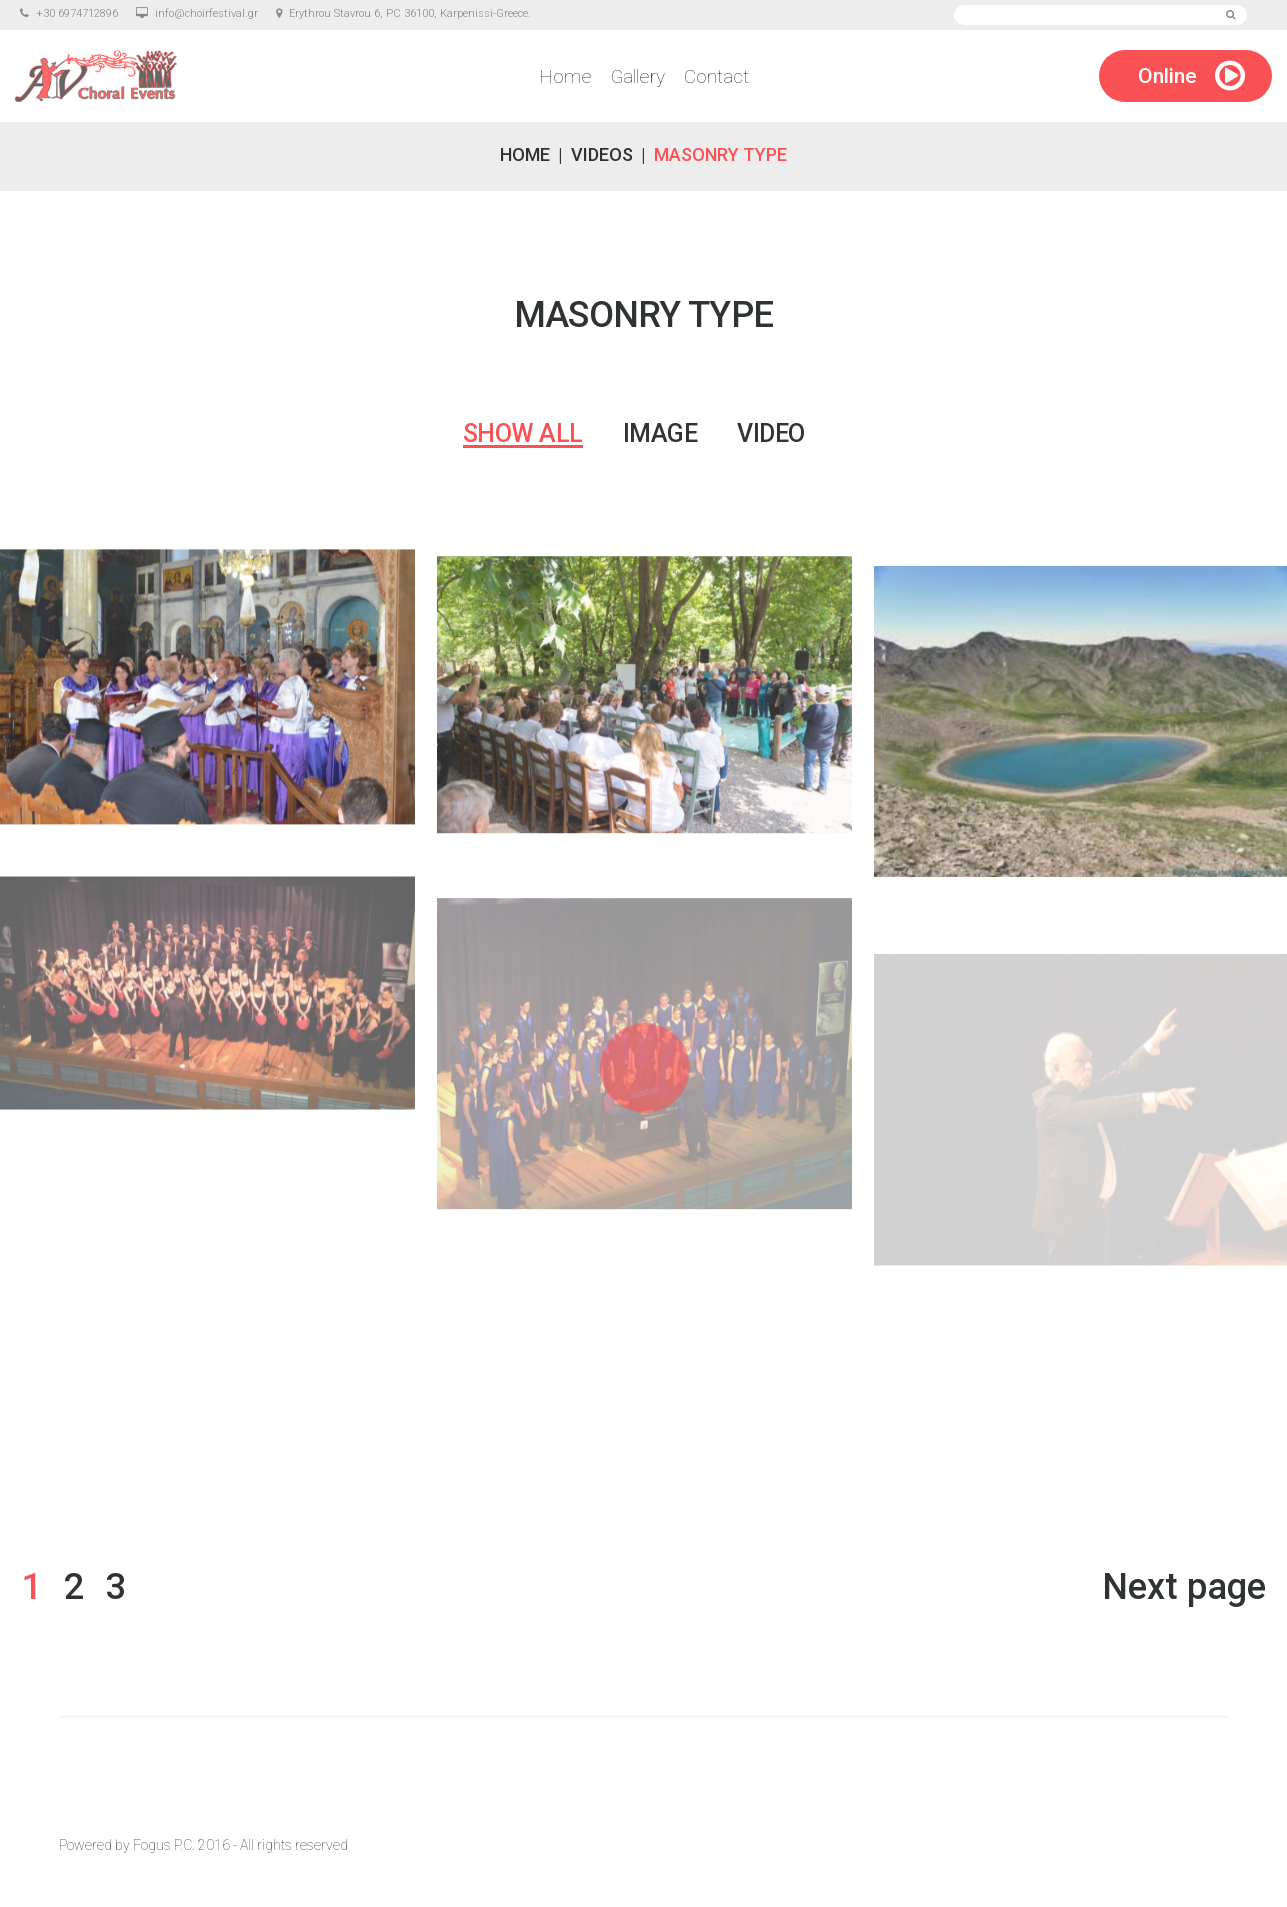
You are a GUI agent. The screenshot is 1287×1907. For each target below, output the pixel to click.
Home (565, 76)
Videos (602, 154)
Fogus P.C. (164, 1845)
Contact (716, 76)
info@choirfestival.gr (206, 13)
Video (771, 433)
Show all (523, 433)
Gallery (638, 76)
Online (1167, 76)
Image (660, 433)
